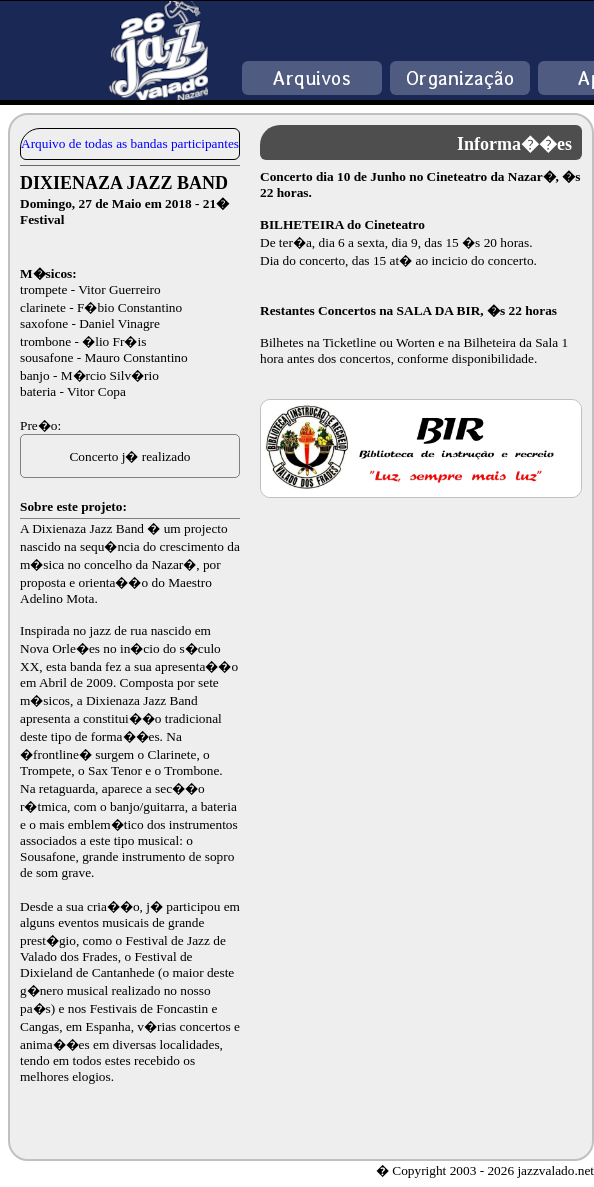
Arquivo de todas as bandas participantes (130, 143)
